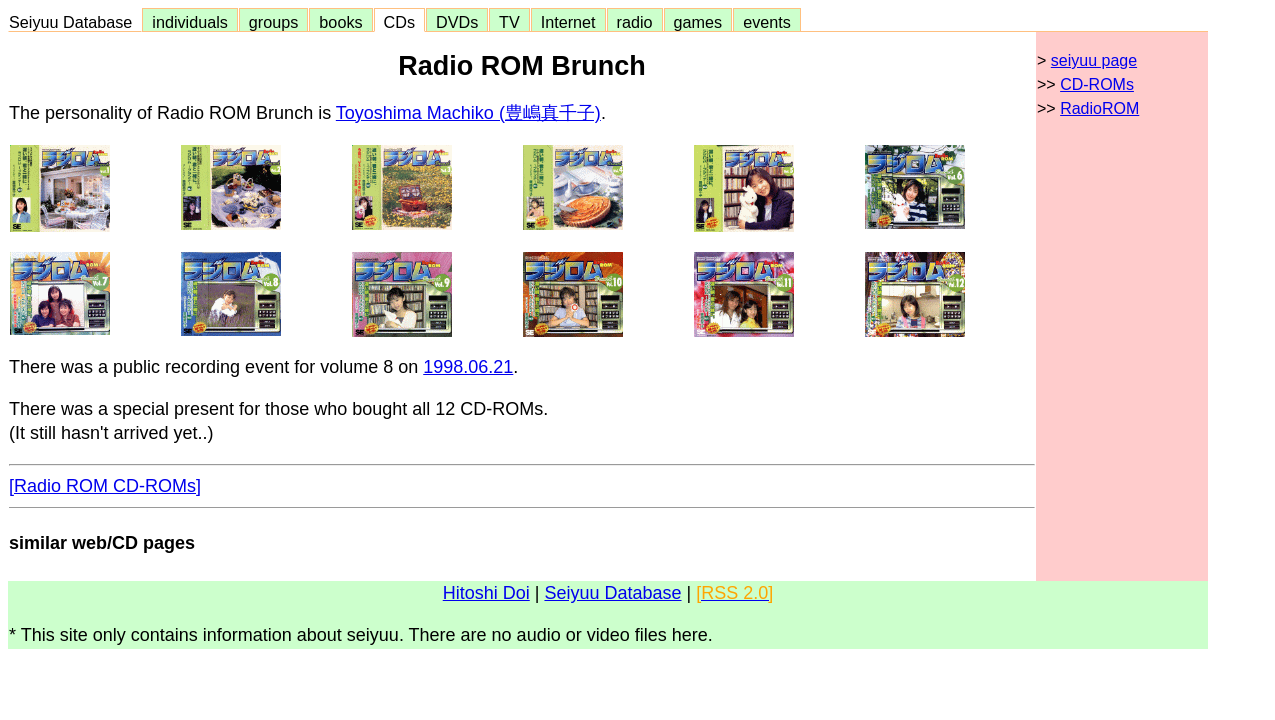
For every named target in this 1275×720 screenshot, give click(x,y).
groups (274, 22)
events (767, 22)
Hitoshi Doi (486, 593)
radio (635, 22)
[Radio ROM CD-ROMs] (105, 486)
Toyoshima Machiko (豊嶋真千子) (468, 113)
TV (509, 22)
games (698, 22)
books (340, 22)
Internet (568, 22)
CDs (399, 22)
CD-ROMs (1097, 84)
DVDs (457, 22)
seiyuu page (1094, 60)
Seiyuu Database (75, 22)
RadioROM (1099, 108)
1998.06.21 (468, 367)
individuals (190, 22)
